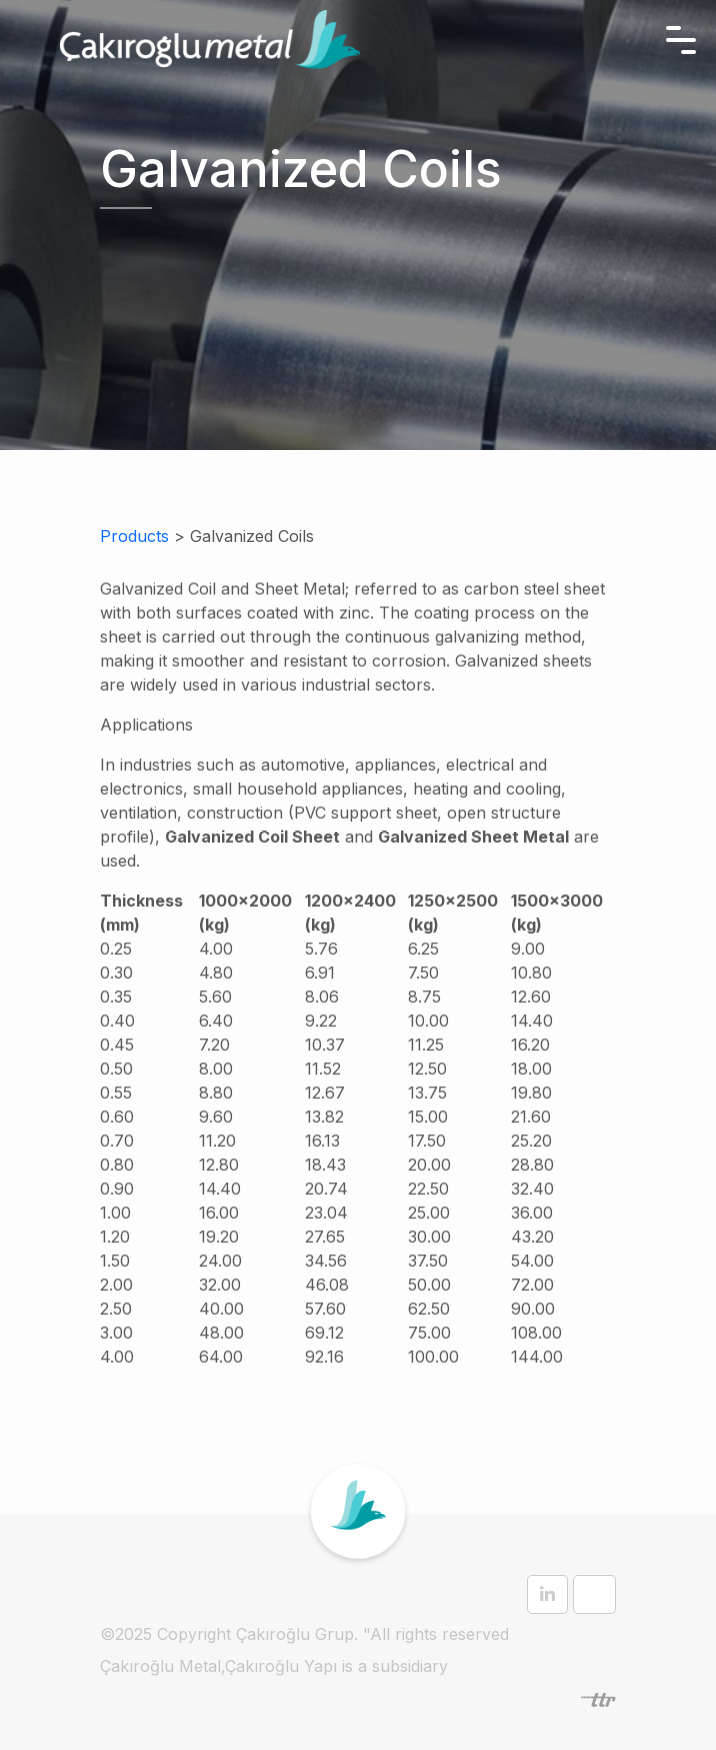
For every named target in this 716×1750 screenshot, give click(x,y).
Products (134, 536)
